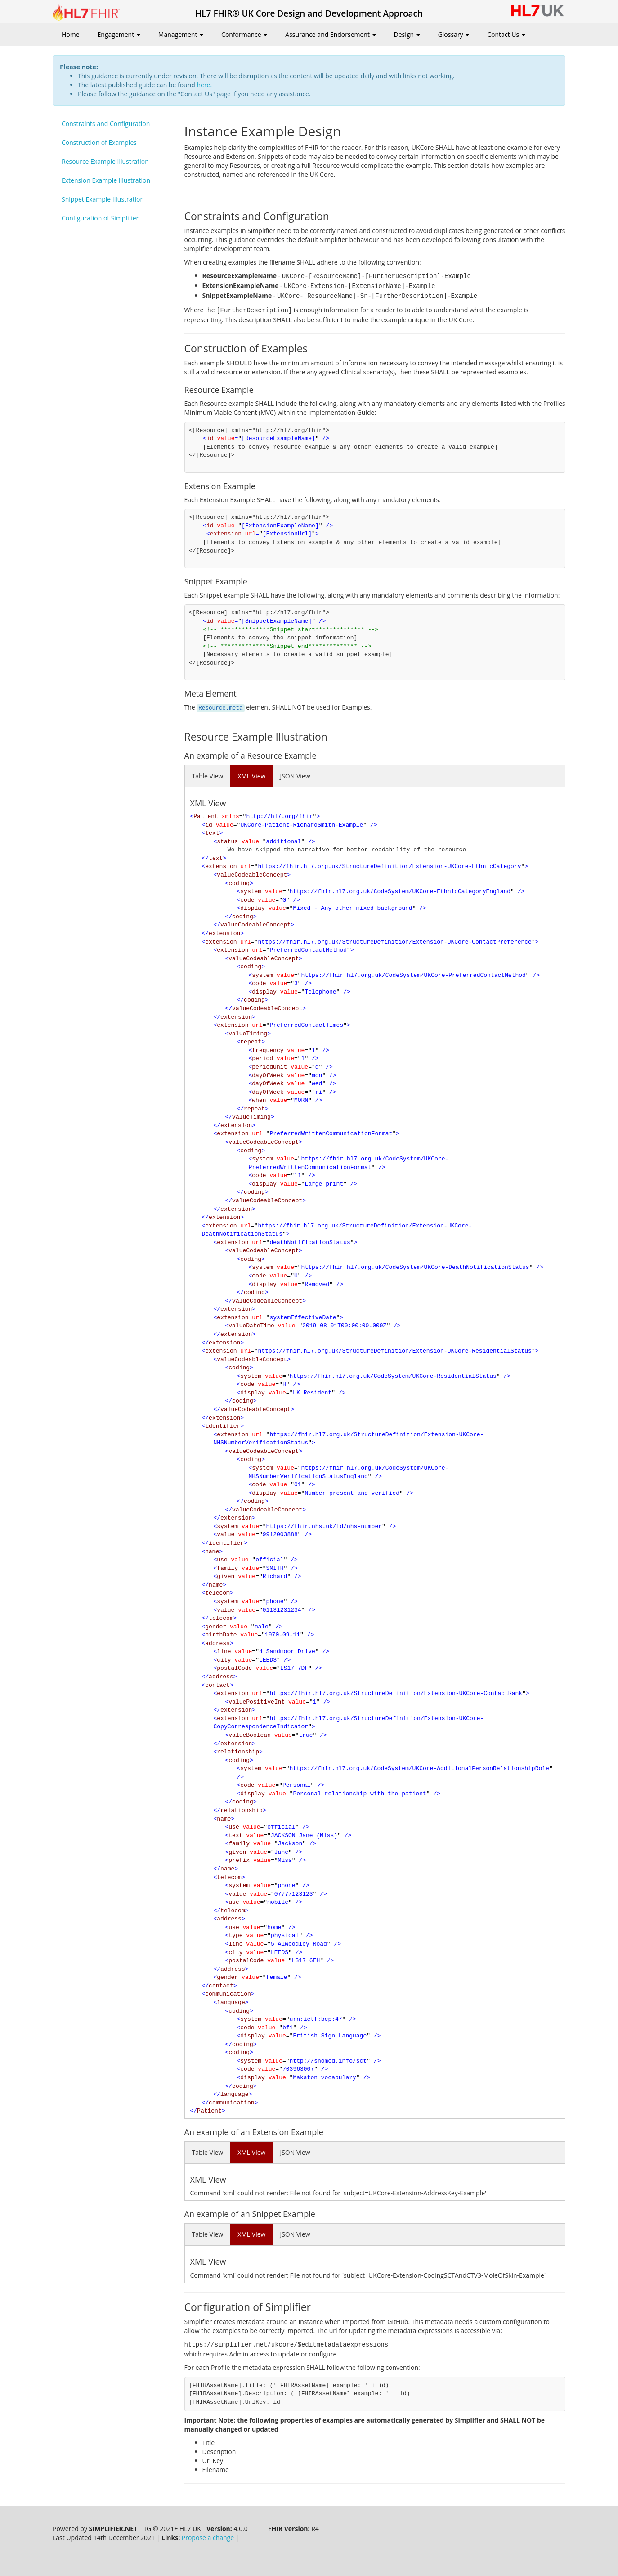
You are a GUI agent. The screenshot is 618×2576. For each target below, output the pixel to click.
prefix (239, 1860)
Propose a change (208, 2537)
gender (215, 1626)
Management (180, 34)
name (212, 1551)
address (217, 1643)
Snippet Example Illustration (103, 199)
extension (221, 866)
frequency (267, 1050)
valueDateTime (251, 1325)
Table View (208, 776)
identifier (222, 1426)
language (231, 2002)
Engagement (119, 34)
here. (204, 85)
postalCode (234, 1668)
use (222, 1559)
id (208, 825)
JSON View (295, 776)
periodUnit (269, 1067)
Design (407, 34)
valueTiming (247, 1033)
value (225, 1534)
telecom (217, 1593)
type (235, 1935)
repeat (250, 1041)
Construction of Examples (99, 142)
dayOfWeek (267, 1075)
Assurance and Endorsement (330, 34)
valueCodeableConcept (252, 875)
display (252, 908)
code (247, 900)
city (224, 1660)
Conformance (244, 34)
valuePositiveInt (256, 1702)
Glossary (454, 34)
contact (217, 1685)
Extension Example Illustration (106, 180)
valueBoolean (249, 1735)
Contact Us (506, 34)
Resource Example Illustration (105, 161)
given (225, 1576)
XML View (251, 776)
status (227, 841)
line (224, 1651)
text (212, 833)
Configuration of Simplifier (100, 218)
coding (239, 883)
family (227, 1568)
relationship (238, 1752)
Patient (205, 816)
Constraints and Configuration (106, 123)
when (259, 1100)
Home (71, 34)
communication (228, 1994)
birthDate (221, 1635)
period (262, 1058)
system (250, 891)
